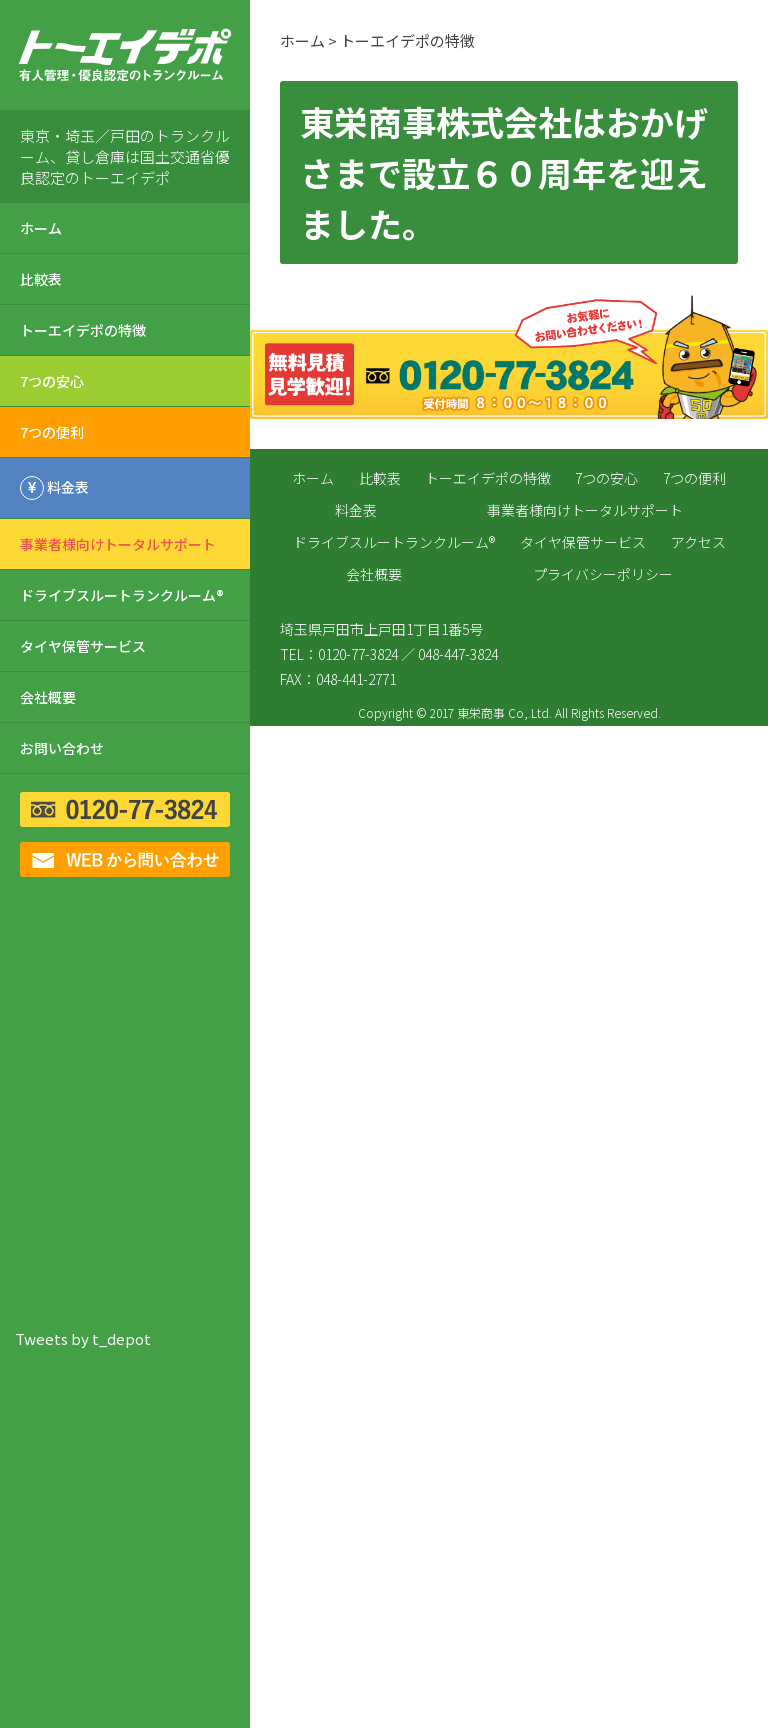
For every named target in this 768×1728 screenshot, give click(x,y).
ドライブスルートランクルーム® (122, 595)
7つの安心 (52, 381)
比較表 (41, 279)
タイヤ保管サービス (83, 646)
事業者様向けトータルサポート (118, 544)
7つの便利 (52, 432)
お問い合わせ (62, 748)
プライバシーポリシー (603, 574)
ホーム (41, 228)
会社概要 (48, 697)
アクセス (698, 542)
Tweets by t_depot (83, 1338)
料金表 (356, 510)
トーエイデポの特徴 (83, 330)
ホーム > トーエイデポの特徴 (377, 40)
